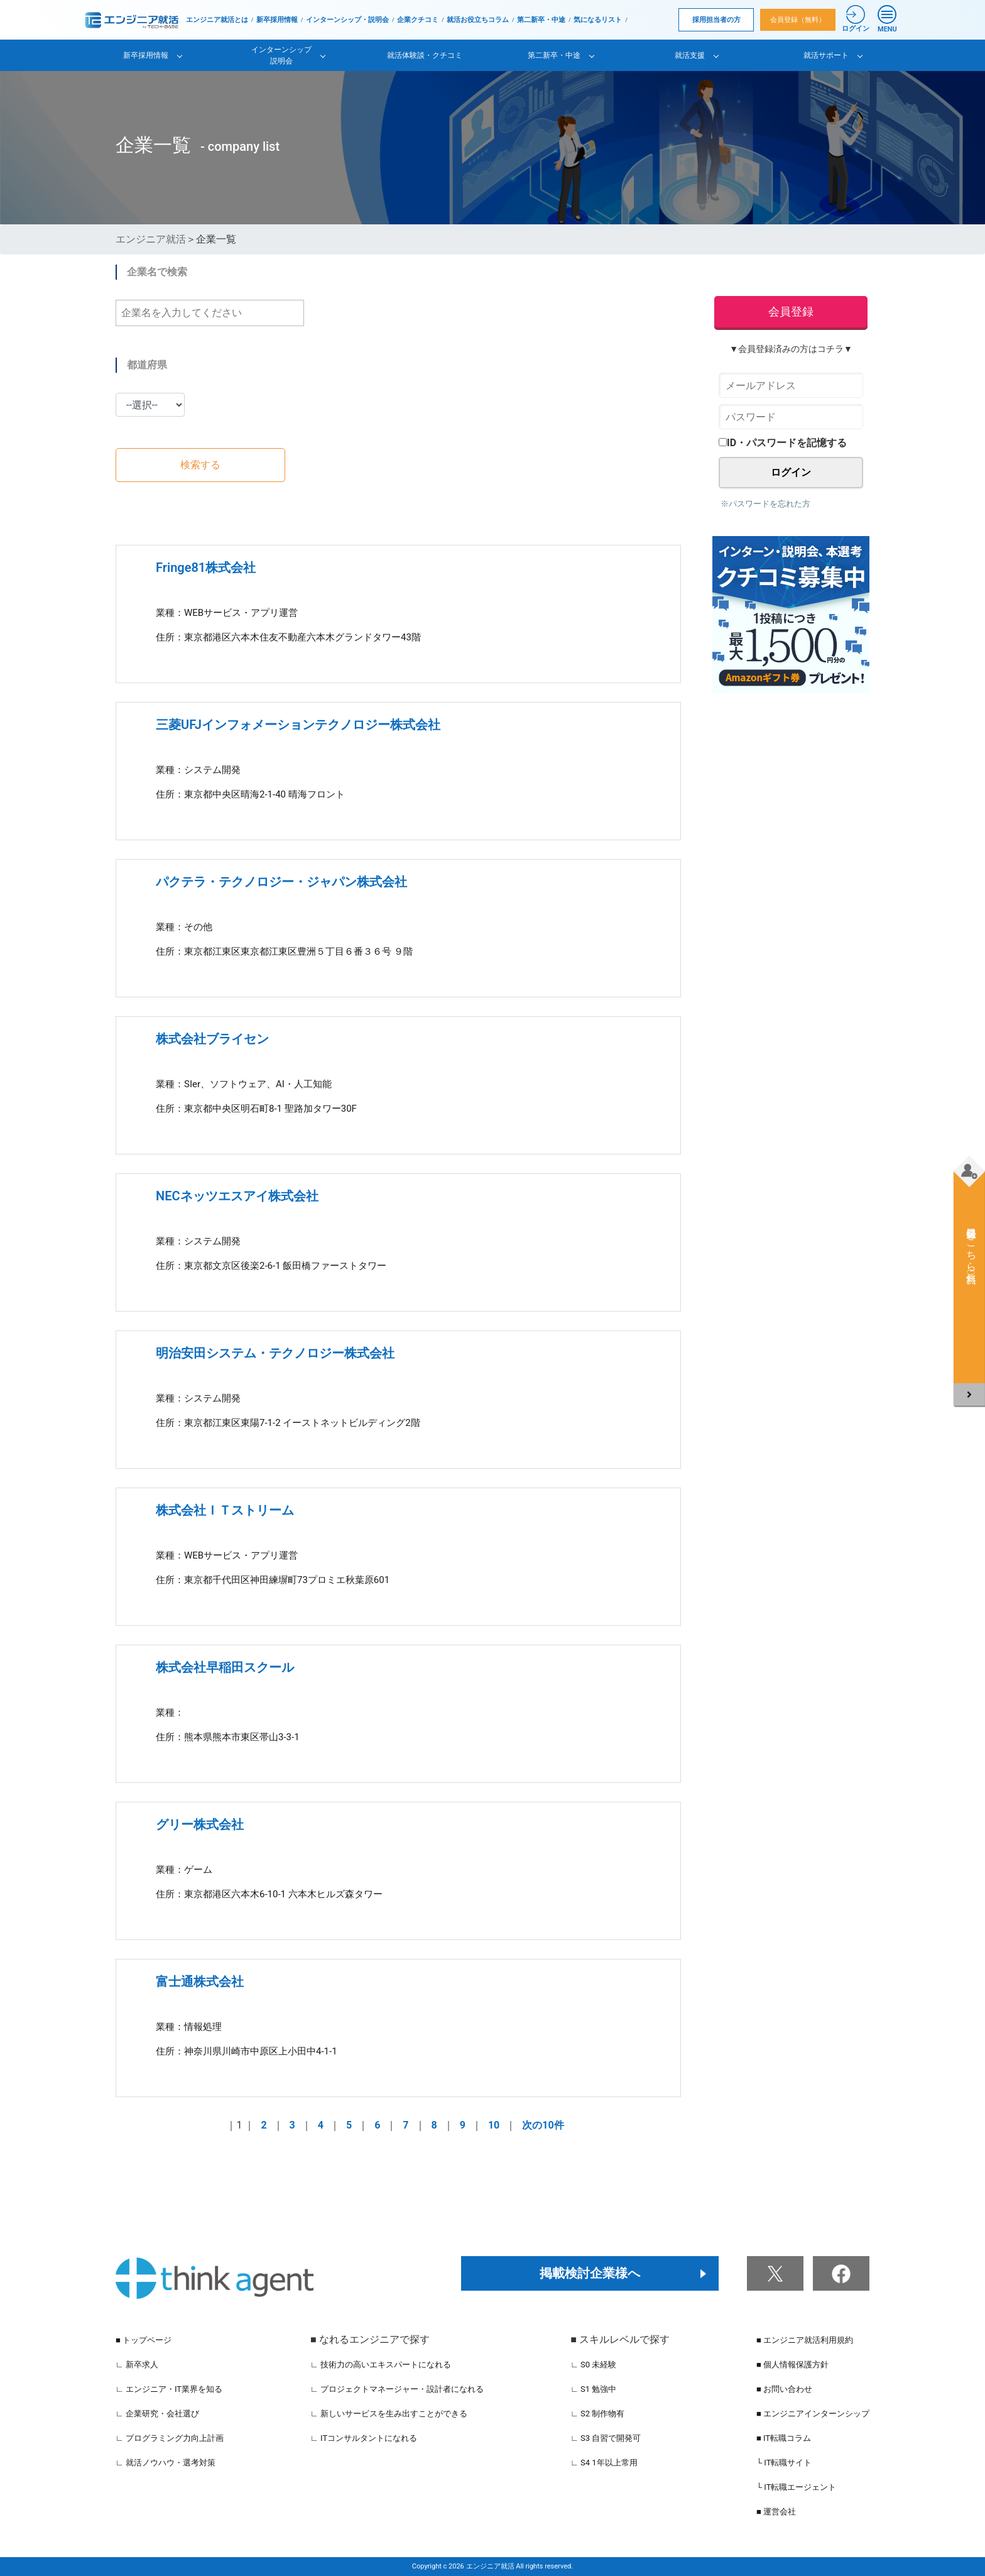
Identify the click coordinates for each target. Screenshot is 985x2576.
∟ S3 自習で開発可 (605, 2438)
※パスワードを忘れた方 (765, 503)
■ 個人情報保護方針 (792, 2364)
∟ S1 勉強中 (593, 2389)
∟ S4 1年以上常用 (604, 2462)
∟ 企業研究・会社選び (157, 2413)
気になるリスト (598, 20)
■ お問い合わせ (784, 2389)
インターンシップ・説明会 (347, 20)
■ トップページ (143, 2340)
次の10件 (542, 2125)
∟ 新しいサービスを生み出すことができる (388, 2413)
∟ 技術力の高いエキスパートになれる (380, 2364)
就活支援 (690, 55)
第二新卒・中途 (541, 20)
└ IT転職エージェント (796, 2487)
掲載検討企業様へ (590, 2273)
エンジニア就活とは (217, 20)
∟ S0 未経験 (593, 2364)
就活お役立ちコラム (478, 20)
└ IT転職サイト (784, 2462)
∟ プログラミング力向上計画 (170, 2438)
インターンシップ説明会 (281, 55)
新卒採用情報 (277, 20)
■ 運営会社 (776, 2511)
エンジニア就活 (151, 239)
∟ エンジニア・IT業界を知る (169, 2389)
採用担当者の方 (716, 20)
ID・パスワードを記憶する (783, 443)
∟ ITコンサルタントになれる (363, 2438)
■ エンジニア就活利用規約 (804, 2340)
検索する (200, 465)
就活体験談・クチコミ (424, 55)
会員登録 (791, 311)
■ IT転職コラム (783, 2438)
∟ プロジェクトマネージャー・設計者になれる (397, 2389)
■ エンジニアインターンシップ (812, 2413)
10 (493, 2125)
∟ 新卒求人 (137, 2364)
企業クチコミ (417, 20)
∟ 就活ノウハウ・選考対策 (165, 2462)
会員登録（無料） (797, 20)
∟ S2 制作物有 (597, 2413)
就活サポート (826, 55)
